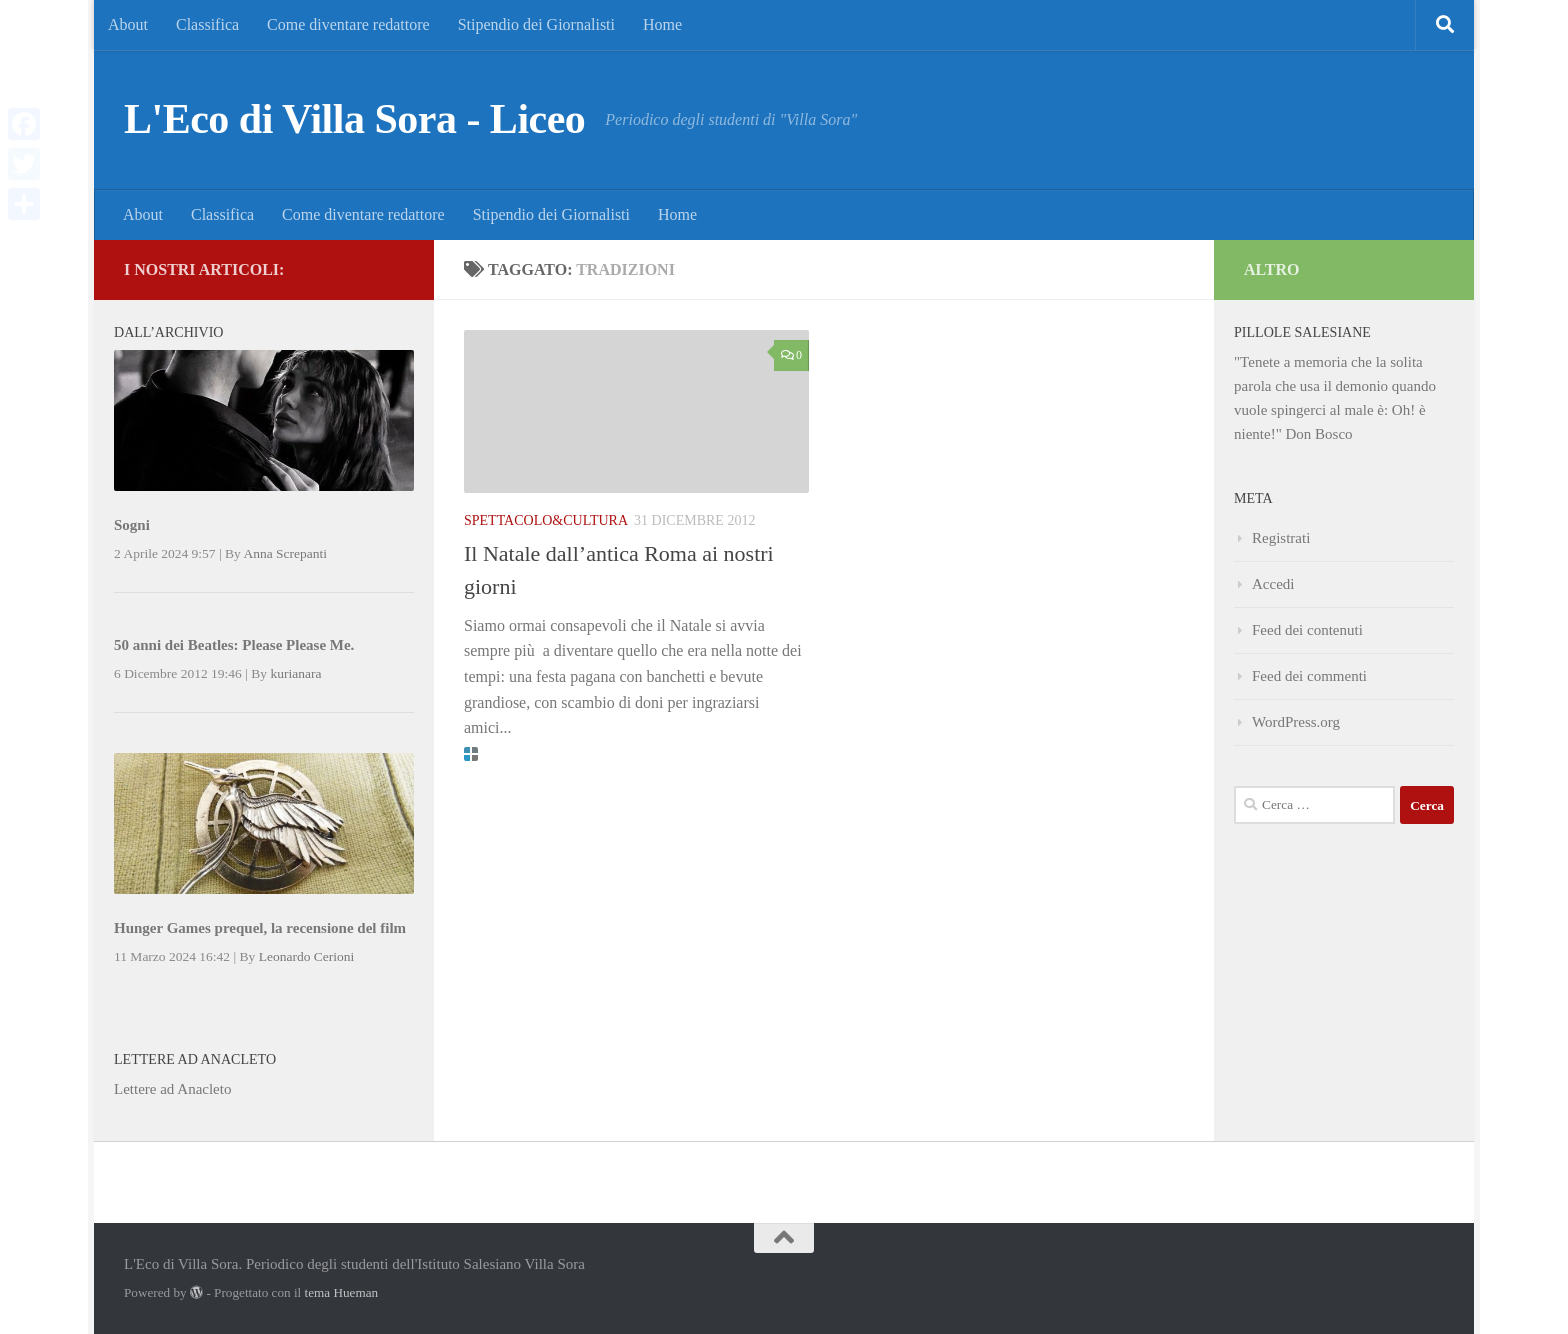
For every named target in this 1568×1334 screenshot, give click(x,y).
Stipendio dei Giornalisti (536, 24)
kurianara (295, 673)
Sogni (132, 525)
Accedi (1273, 584)
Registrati (1281, 538)
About (128, 24)
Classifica (207, 24)
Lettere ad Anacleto (172, 1089)
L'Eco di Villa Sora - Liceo (354, 119)
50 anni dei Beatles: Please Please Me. (234, 645)
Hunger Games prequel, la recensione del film (260, 928)
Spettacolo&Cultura (546, 520)
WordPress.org (1296, 722)
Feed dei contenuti (1307, 630)
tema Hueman (342, 1292)
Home (662, 24)
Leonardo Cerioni (307, 956)
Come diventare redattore (348, 24)
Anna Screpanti (285, 553)
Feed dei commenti (1309, 676)
